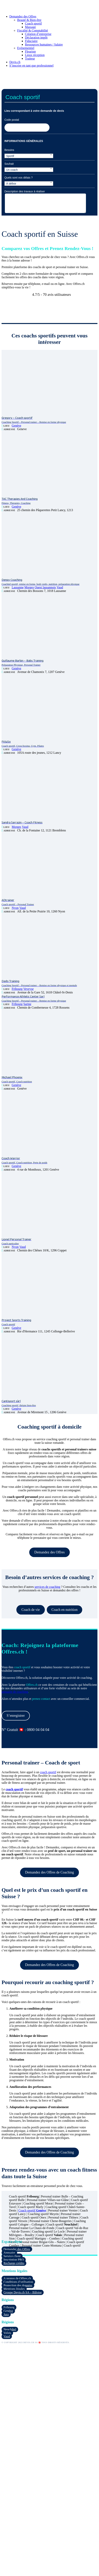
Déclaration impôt (36, 37)
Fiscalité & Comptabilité (32, 30)
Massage (30, 27)
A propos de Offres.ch (17, 2278)
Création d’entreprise (38, 34)
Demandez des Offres (22, 16)
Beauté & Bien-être (29, 20)
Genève (16, 425)
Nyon (15, 907)
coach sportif (48, 1772)
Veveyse (28, 988)
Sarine (27, 1004)
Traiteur (30, 58)
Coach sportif (33, 23)
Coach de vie (30, 1610)
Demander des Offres (17, 2249)
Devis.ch (14, 62)
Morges (29, 587)
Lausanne (18, 587)
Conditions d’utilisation (18, 2282)
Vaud (60, 587)
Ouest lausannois (45, 587)
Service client (12, 2256)
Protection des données (18, 2285)
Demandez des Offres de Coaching (49, 1872)
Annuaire (9, 2252)
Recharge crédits (14, 2263)
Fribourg (17, 988)
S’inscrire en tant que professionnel (31, 65)
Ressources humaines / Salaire (44, 44)
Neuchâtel (10, 2329)
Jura (6, 2314)
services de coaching (47, 1586)
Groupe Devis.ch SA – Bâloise (23, 2292)
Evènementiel (25, 48)
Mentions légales (14, 2289)
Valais (7, 2333)
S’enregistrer (16, 1716)
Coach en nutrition (64, 1610)
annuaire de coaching (15, 1691)
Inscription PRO (14, 2259)
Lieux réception (35, 55)
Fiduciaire (31, 41)
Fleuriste (30, 51)
